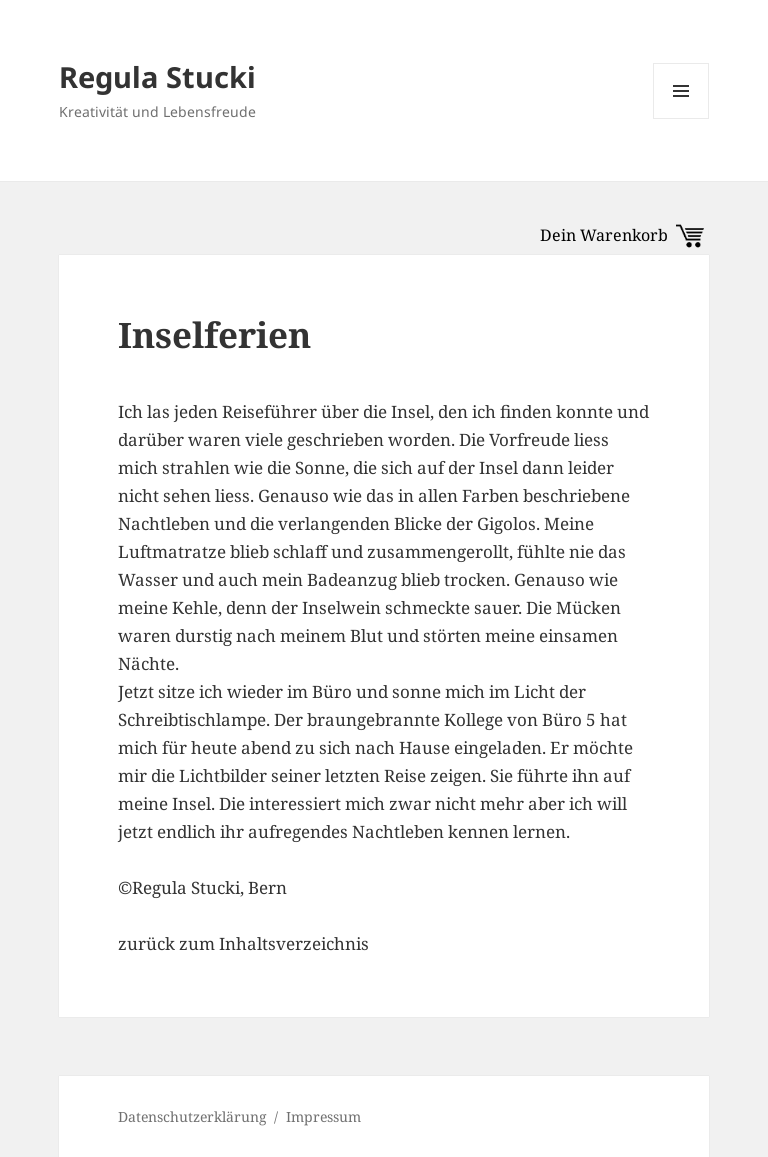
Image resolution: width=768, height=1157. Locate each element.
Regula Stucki (157, 76)
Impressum (323, 1116)
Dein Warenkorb (622, 235)
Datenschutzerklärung (192, 1116)
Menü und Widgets (681, 118)
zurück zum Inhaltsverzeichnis (243, 943)
